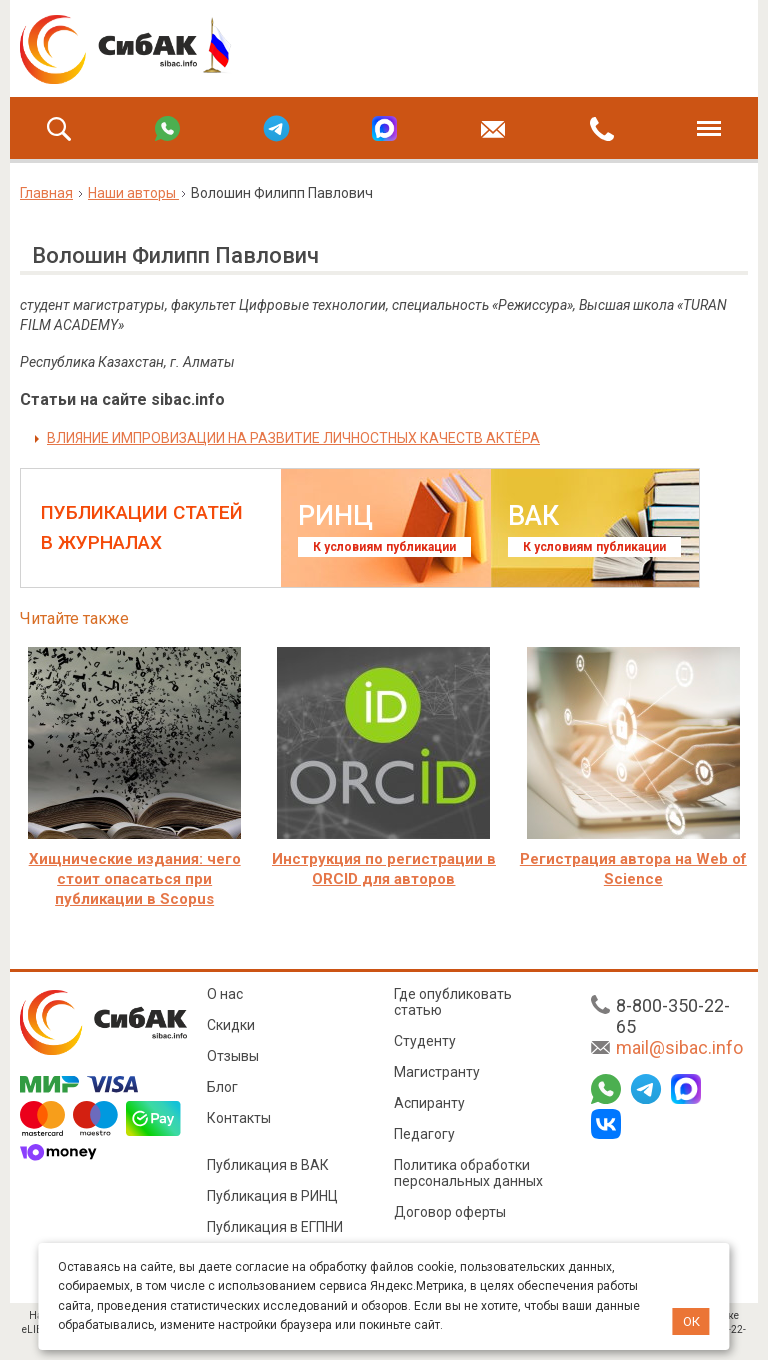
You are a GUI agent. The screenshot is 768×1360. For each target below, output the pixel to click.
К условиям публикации (384, 547)
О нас (225, 994)
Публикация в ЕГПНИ (275, 1227)
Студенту (425, 1041)
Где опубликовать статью (453, 1002)
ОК (691, 1321)
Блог (222, 1087)
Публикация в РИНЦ (272, 1196)
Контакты (239, 1118)
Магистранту (437, 1072)
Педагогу (424, 1134)
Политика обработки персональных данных (468, 1173)
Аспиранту (429, 1103)
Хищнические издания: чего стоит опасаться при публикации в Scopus (135, 879)
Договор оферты (450, 1212)
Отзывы (233, 1056)
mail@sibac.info (679, 1047)
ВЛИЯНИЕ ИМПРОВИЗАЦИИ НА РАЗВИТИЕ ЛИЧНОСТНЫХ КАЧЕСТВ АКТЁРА (293, 438)
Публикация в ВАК (268, 1165)
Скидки (231, 1025)
